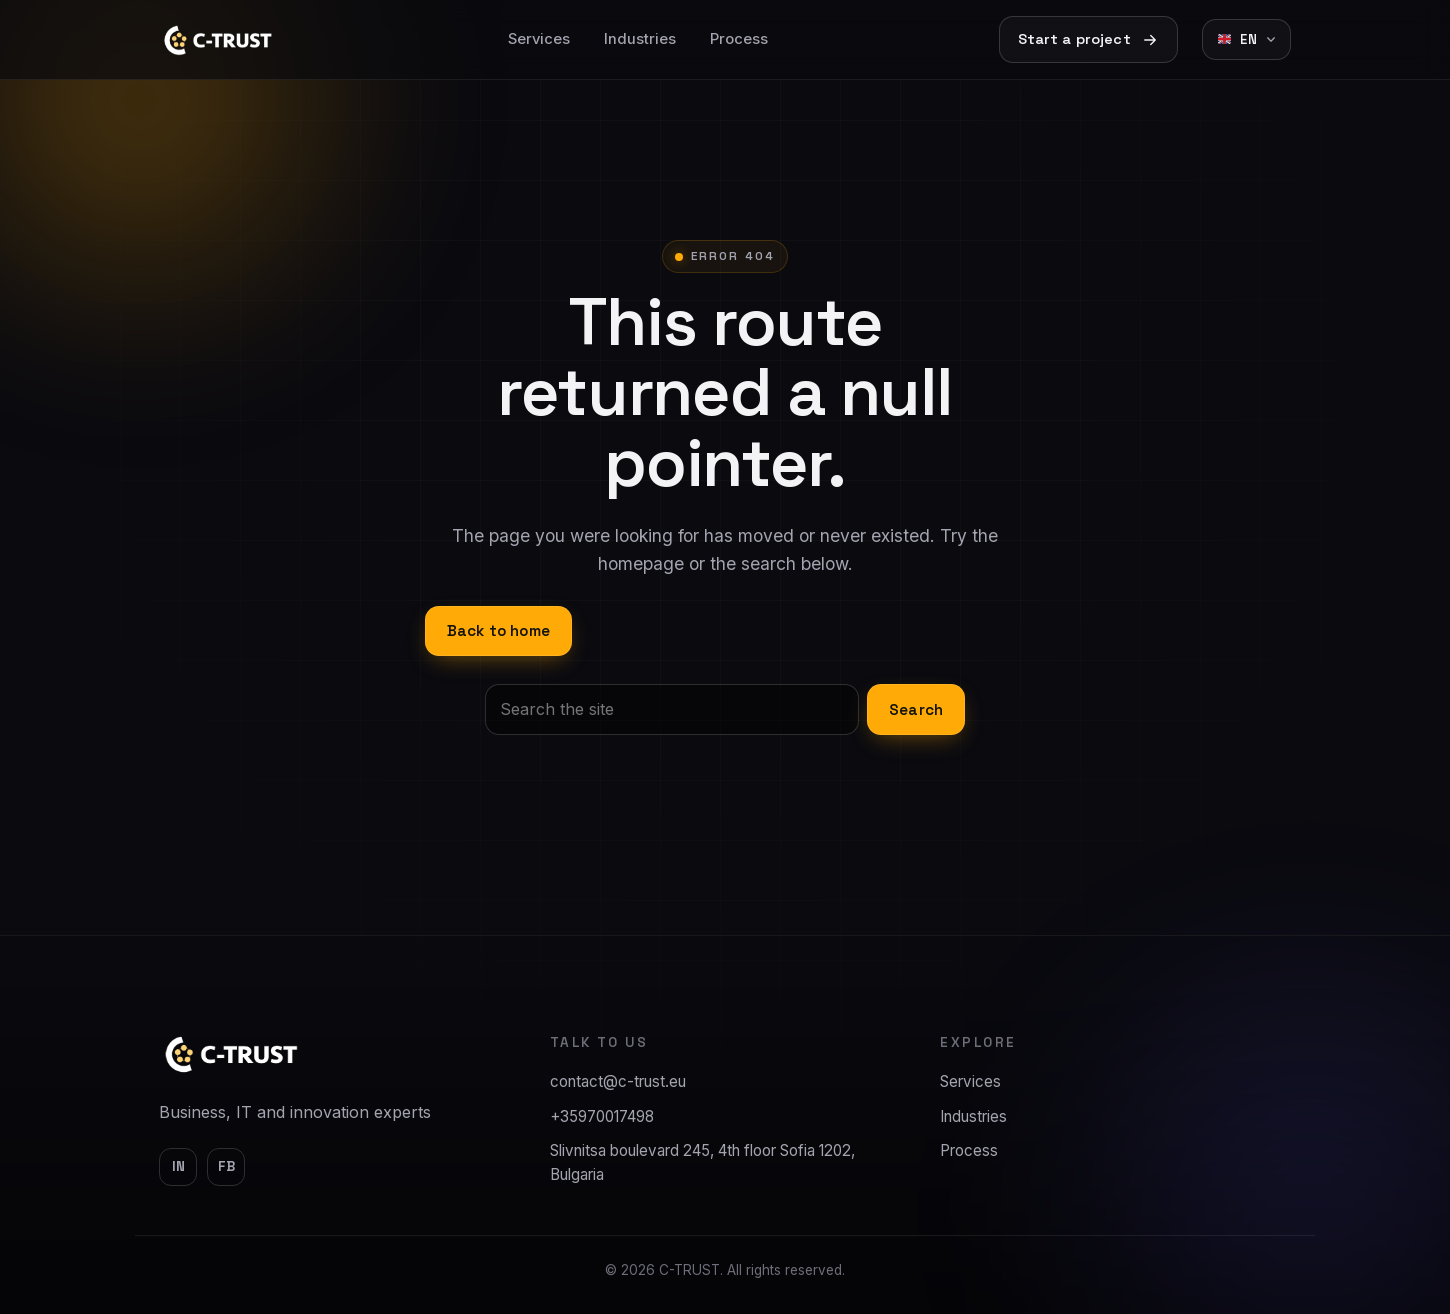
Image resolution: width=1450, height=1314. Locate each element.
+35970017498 (602, 1116)
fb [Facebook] (226, 1166)
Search (916, 709)
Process (739, 39)
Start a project (1088, 39)
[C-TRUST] (232, 1054)
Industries (640, 39)
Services (539, 39)
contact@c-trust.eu (618, 1081)
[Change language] (1246, 39)
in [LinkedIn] (178, 1166)
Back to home (498, 630)
